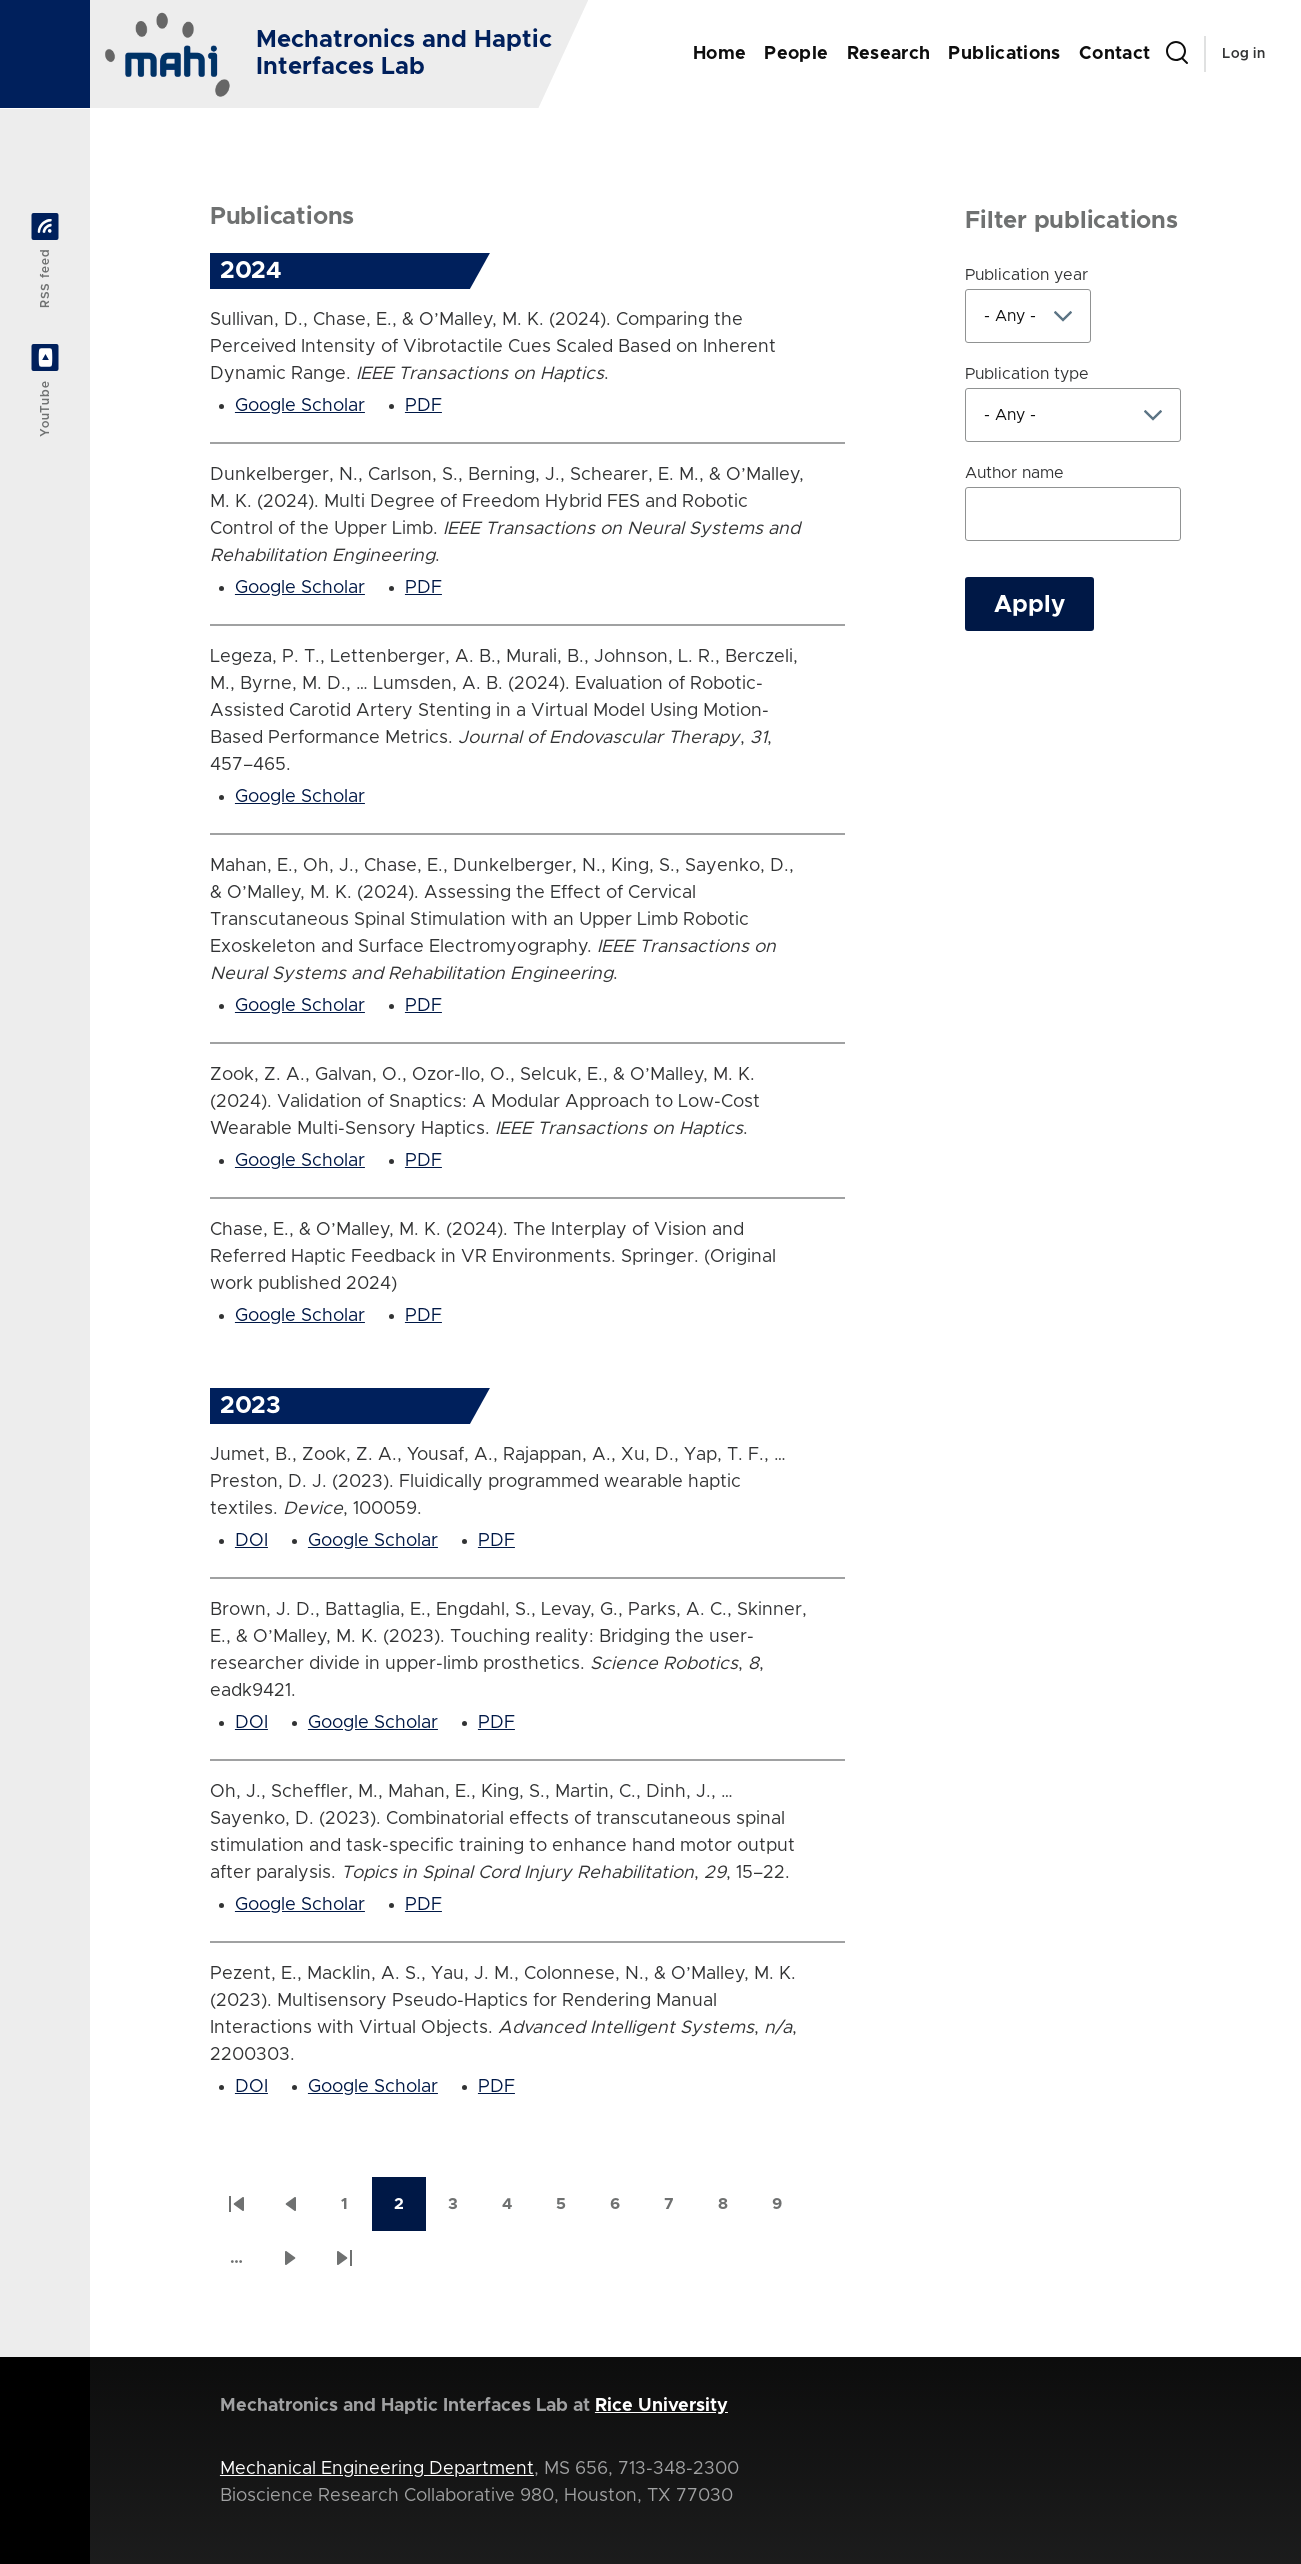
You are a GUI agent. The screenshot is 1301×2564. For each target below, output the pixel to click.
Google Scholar (300, 406)
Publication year (1026, 275)
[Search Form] (1177, 54)
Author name (1014, 473)
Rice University (661, 2406)
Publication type (1027, 374)
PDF (423, 406)
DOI (251, 1541)
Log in (1243, 54)
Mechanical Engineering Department (377, 2469)
